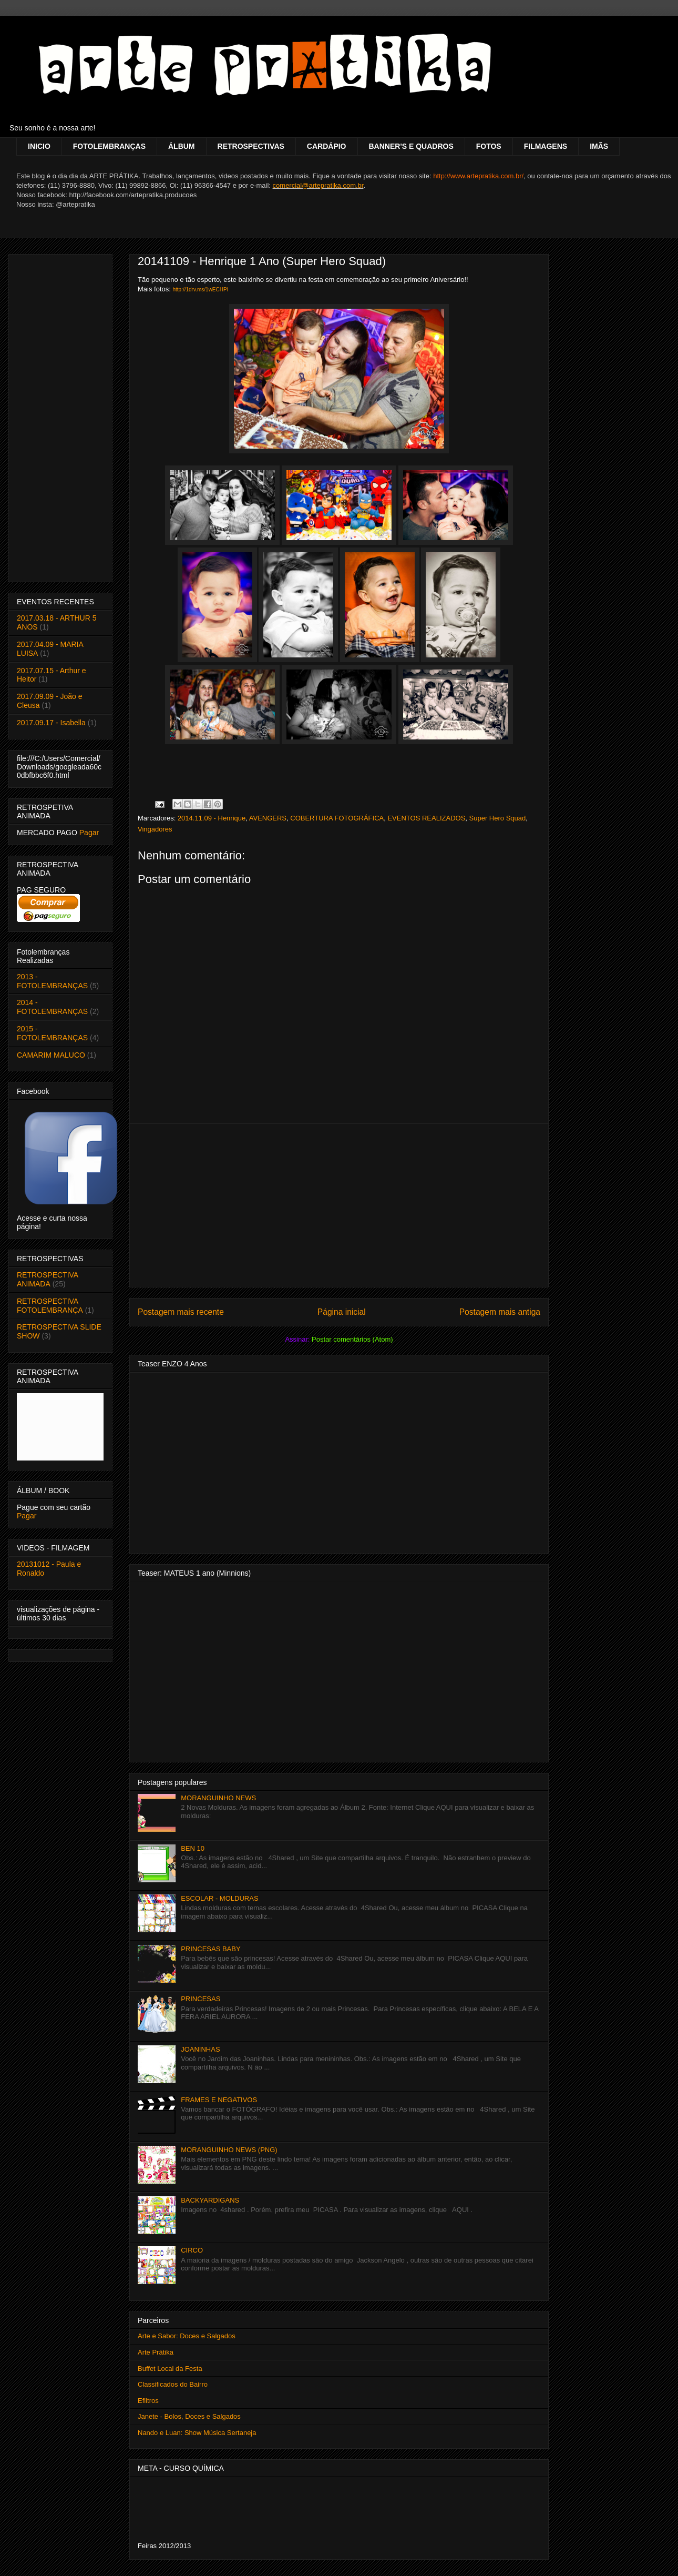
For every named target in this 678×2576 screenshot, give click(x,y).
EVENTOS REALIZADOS (426, 818)
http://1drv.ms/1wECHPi (200, 289)
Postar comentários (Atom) (352, 1339)
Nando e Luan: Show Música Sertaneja (197, 2433)
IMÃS (599, 146)
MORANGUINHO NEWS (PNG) (229, 2150)
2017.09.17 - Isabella (51, 722)
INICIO (39, 146)
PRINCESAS (200, 1999)
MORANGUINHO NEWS (218, 1798)
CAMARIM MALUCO (51, 1055)
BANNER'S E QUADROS (411, 146)
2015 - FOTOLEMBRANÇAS (52, 1033)
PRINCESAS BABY (210, 1949)
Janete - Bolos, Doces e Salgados (189, 2416)
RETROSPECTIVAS (251, 146)
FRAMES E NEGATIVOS (219, 2100)
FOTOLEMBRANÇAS (109, 146)
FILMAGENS (545, 146)
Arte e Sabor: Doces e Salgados (186, 2336)
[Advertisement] (339, 1205)
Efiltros (148, 2401)
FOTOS (488, 146)
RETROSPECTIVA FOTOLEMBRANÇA (50, 1305)
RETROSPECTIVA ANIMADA (47, 1279)
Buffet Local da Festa (170, 2368)
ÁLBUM (181, 146)
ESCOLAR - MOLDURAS (219, 1898)
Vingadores (155, 829)
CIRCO (192, 2250)
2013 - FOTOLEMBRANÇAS (52, 981)
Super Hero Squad (497, 818)
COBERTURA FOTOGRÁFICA (337, 818)
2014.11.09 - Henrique (211, 818)
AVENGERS (267, 818)
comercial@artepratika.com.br (318, 185)
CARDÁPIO (326, 146)
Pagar (89, 832)
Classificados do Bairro (173, 2384)
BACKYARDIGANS (210, 2200)
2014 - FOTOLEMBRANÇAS (52, 1007)
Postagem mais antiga (499, 1311)
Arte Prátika (155, 2352)
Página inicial (341, 1311)
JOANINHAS (200, 2049)
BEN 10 (192, 1848)
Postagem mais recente (181, 1311)
